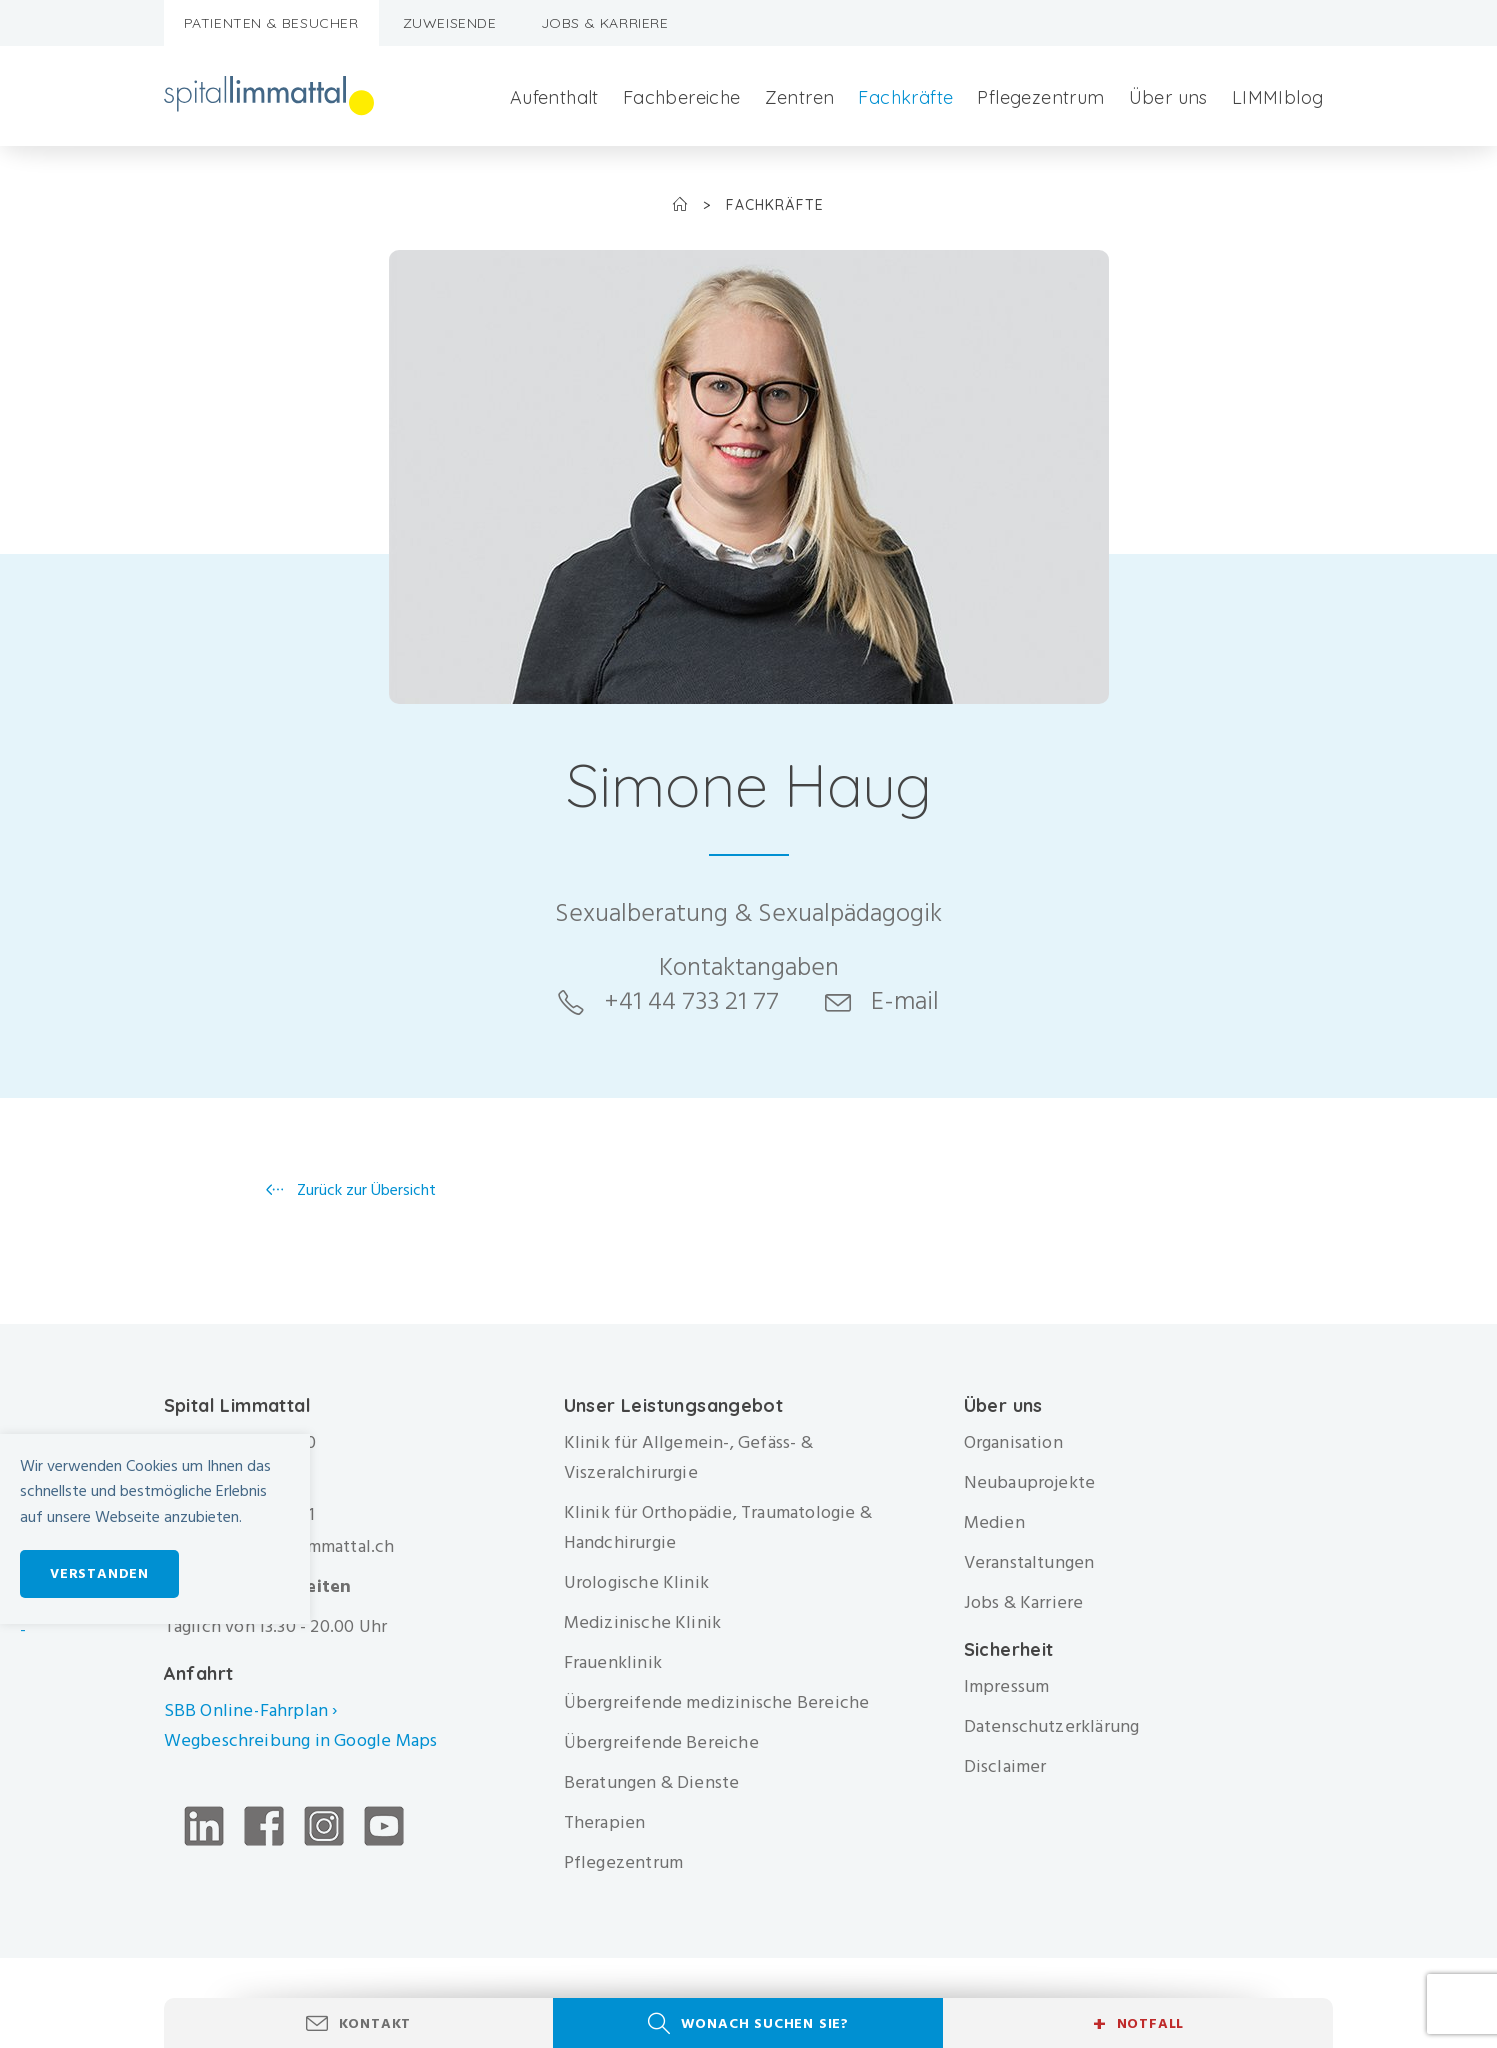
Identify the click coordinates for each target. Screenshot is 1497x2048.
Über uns (1168, 97)
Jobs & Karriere (605, 23)
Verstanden (99, 1573)
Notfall (1138, 2024)
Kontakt (375, 2023)
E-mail (905, 1001)
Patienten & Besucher (271, 23)
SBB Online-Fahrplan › (251, 1710)
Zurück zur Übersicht (364, 1190)
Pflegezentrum (1040, 97)
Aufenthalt (554, 97)
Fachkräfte (905, 97)
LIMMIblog (1278, 97)
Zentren (800, 97)
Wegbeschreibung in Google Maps (303, 1740)
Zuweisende (450, 23)
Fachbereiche (682, 97)
